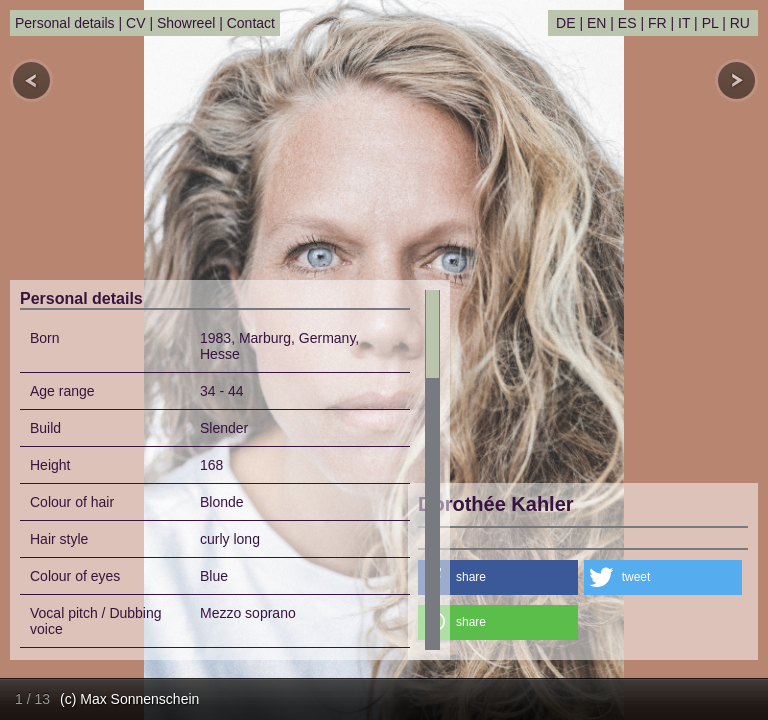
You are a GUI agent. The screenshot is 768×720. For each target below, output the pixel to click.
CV (135, 23)
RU (740, 23)
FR (657, 23)
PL (710, 23)
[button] (498, 577)
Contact (251, 23)
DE (565, 23)
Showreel (186, 23)
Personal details (65, 23)
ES (627, 23)
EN (596, 23)
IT (684, 23)
